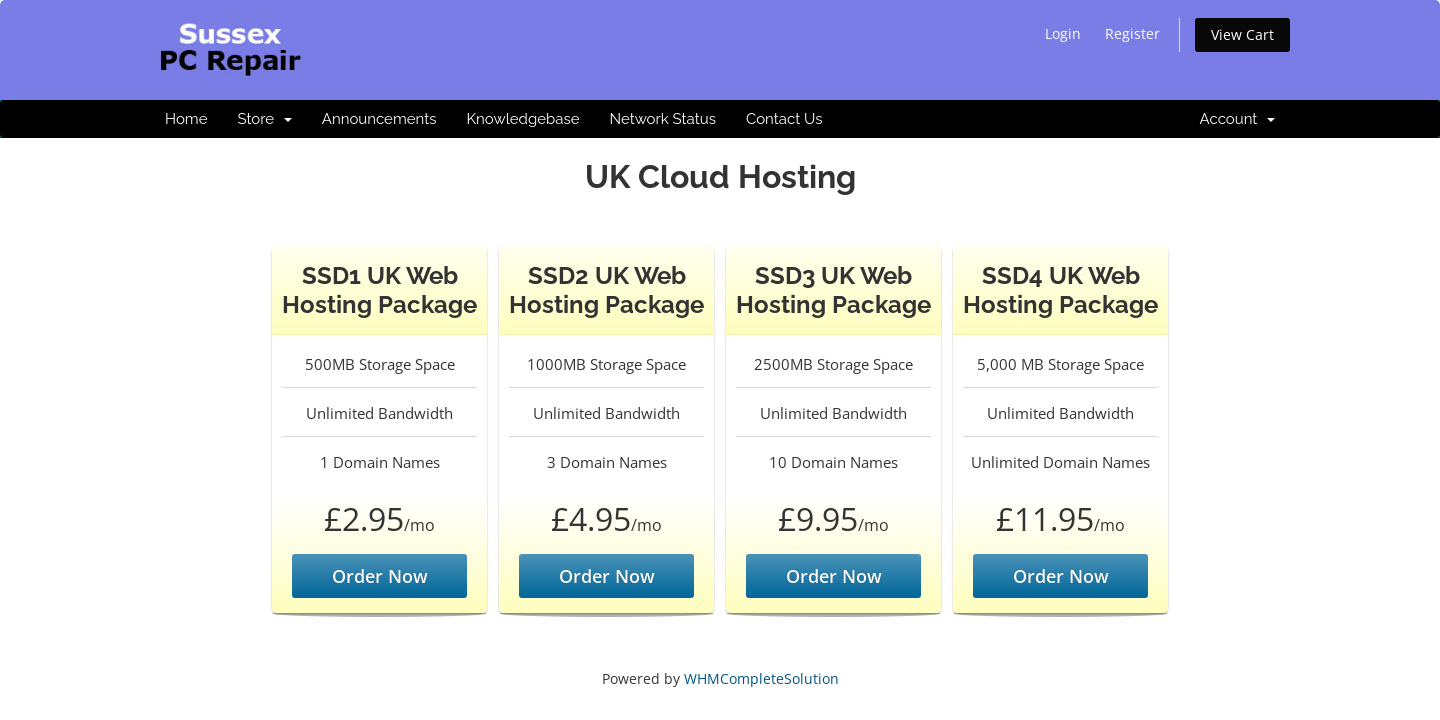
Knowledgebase (522, 119)
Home (186, 119)
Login (1063, 33)
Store (264, 119)
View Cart (1242, 34)
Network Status (662, 119)
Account (1237, 119)
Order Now (380, 576)
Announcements (379, 119)
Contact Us (784, 119)
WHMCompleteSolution (761, 678)
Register (1132, 33)
